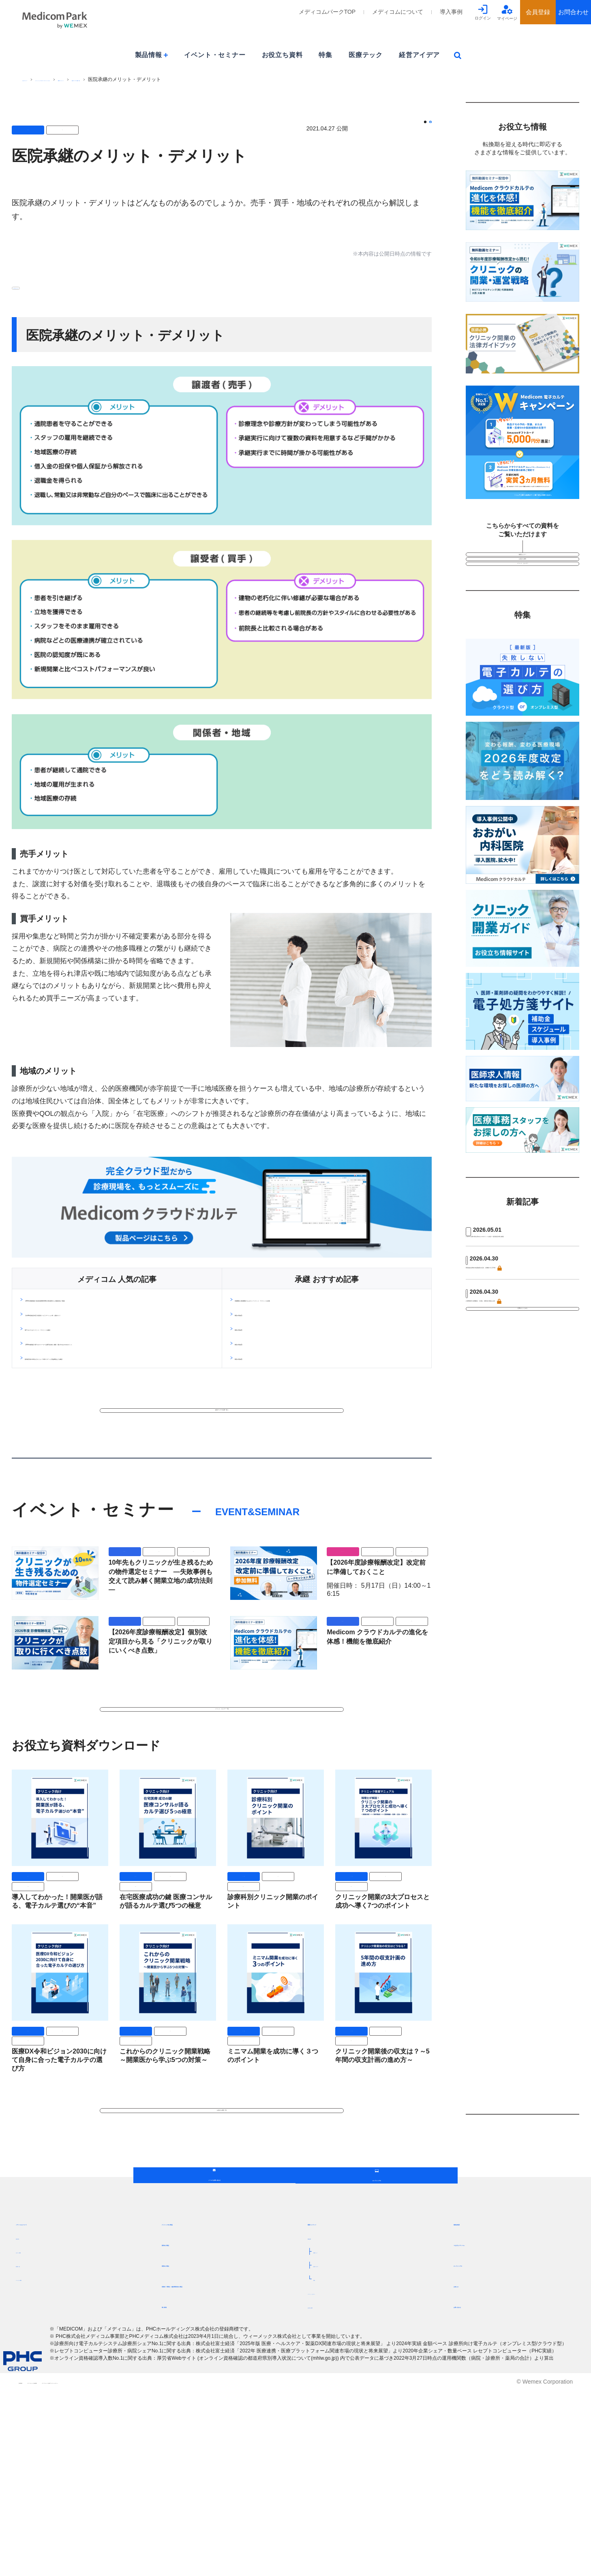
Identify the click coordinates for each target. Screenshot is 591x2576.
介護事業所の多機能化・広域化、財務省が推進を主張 (520, 1389)
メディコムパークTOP (327, 12)
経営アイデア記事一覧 (220, 79)
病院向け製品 (181, 2450)
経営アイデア (419, 54)
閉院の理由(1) (255, 1316)
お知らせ (467, 2470)
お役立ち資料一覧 (222, 2208)
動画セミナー (522, 562)
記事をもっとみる (522, 1422)
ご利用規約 (32, 2567)
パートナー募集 (36, 2464)
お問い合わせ (473, 2491)
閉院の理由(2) (255, 1331)
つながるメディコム (483, 2429)
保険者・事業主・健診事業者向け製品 (217, 2470)
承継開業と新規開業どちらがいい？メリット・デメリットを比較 (329, 1302)
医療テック (366, 54)
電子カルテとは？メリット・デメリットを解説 (93, 1348)
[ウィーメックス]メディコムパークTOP (103, 79)
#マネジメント (35, 287)
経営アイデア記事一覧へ (221, 1453)
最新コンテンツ (171, 79)
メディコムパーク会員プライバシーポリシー (211, 2567)
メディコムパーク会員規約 (100, 2567)
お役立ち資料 (282, 54)
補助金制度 (470, 2408)
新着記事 (319, 2423)
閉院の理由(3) (255, 1345)
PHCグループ (37, 79)
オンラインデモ (476, 2450)
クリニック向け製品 (191, 2408)
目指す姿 (27, 2423)
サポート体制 (33, 2437)
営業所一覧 (30, 2451)
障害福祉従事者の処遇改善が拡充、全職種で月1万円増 (520, 1344)
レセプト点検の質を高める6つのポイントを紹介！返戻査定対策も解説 (522, 1299)
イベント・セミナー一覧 (221, 1784)
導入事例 (451, 12)
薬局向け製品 (181, 2429)
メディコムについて (397, 12)
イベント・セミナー (214, 54)
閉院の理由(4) (255, 1360)
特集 (325, 54)
